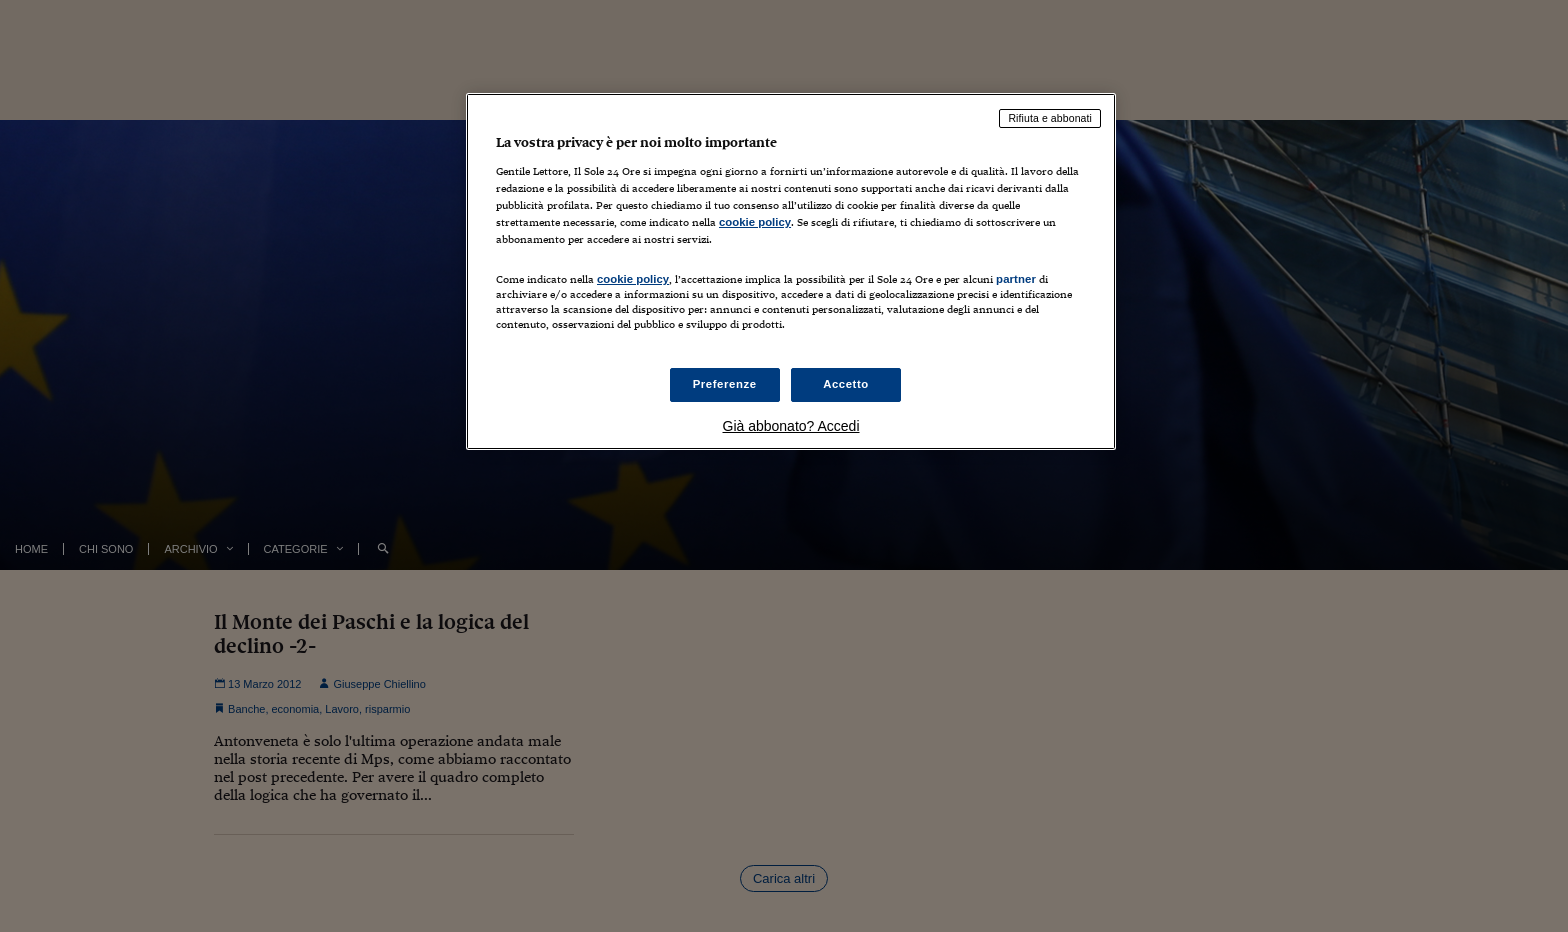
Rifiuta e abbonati (1050, 118)
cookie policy (755, 222)
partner (1016, 279)
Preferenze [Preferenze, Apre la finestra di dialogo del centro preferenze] (725, 384)
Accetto (846, 384)
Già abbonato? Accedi (791, 426)
